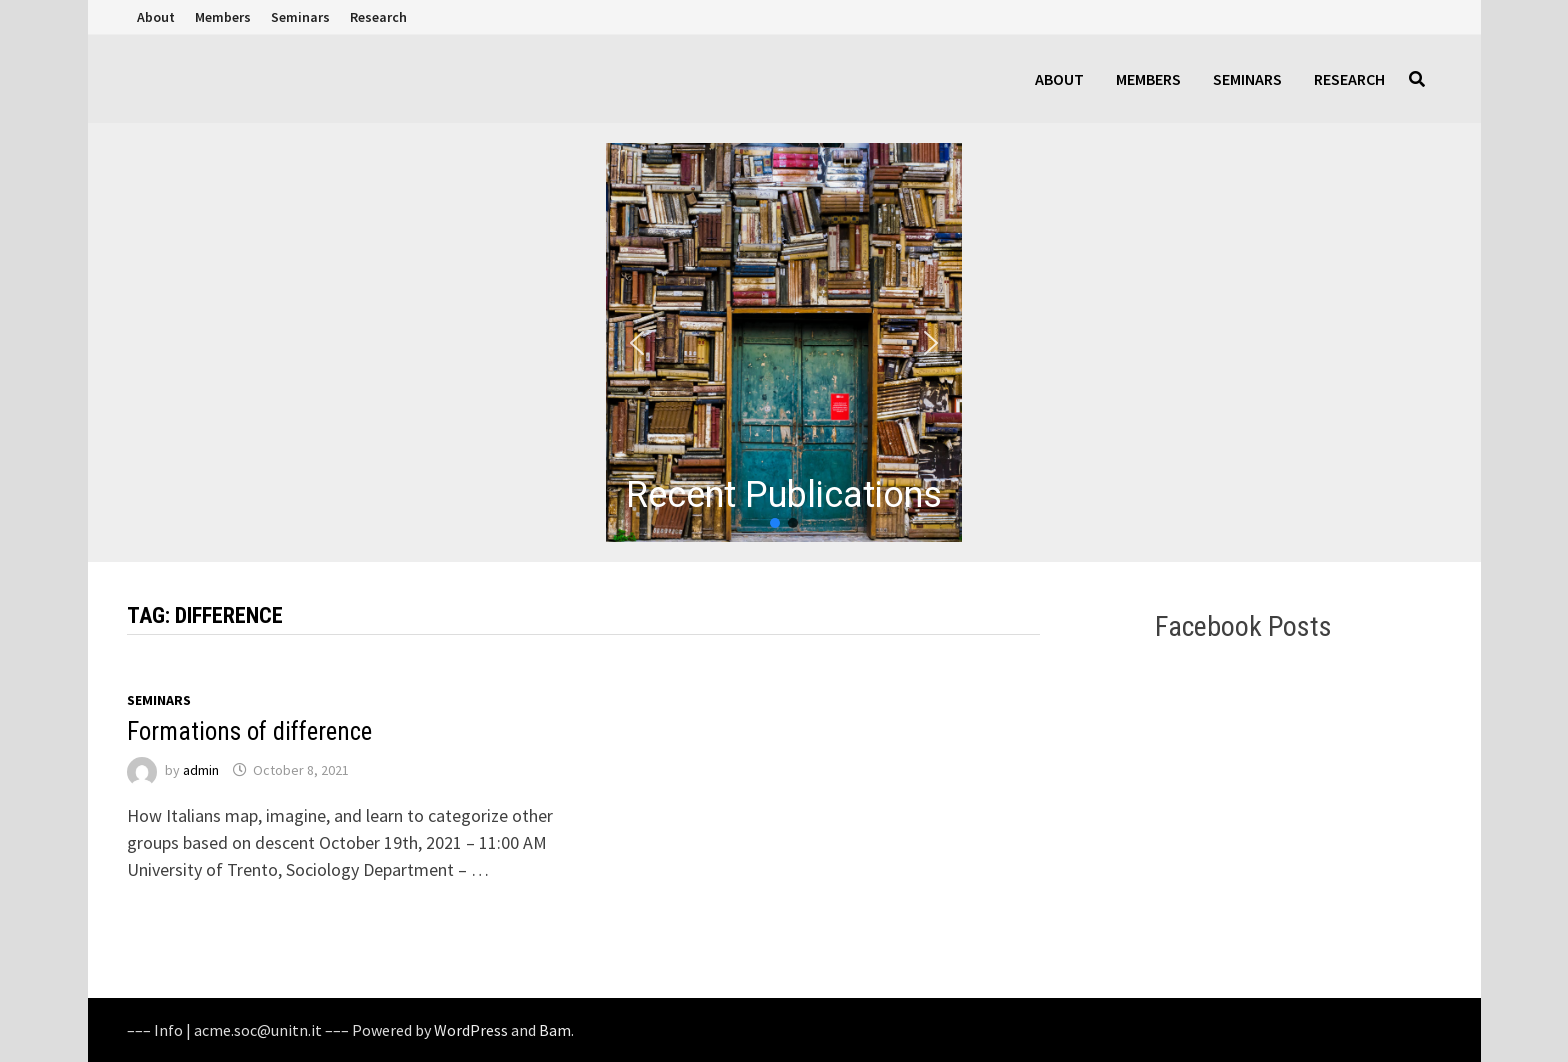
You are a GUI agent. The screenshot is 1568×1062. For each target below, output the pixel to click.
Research (378, 17)
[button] (784, 342)
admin (201, 770)
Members (223, 17)
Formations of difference (249, 731)
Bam (555, 1030)
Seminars (300, 17)
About (156, 17)
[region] (784, 342)
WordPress (471, 1030)
